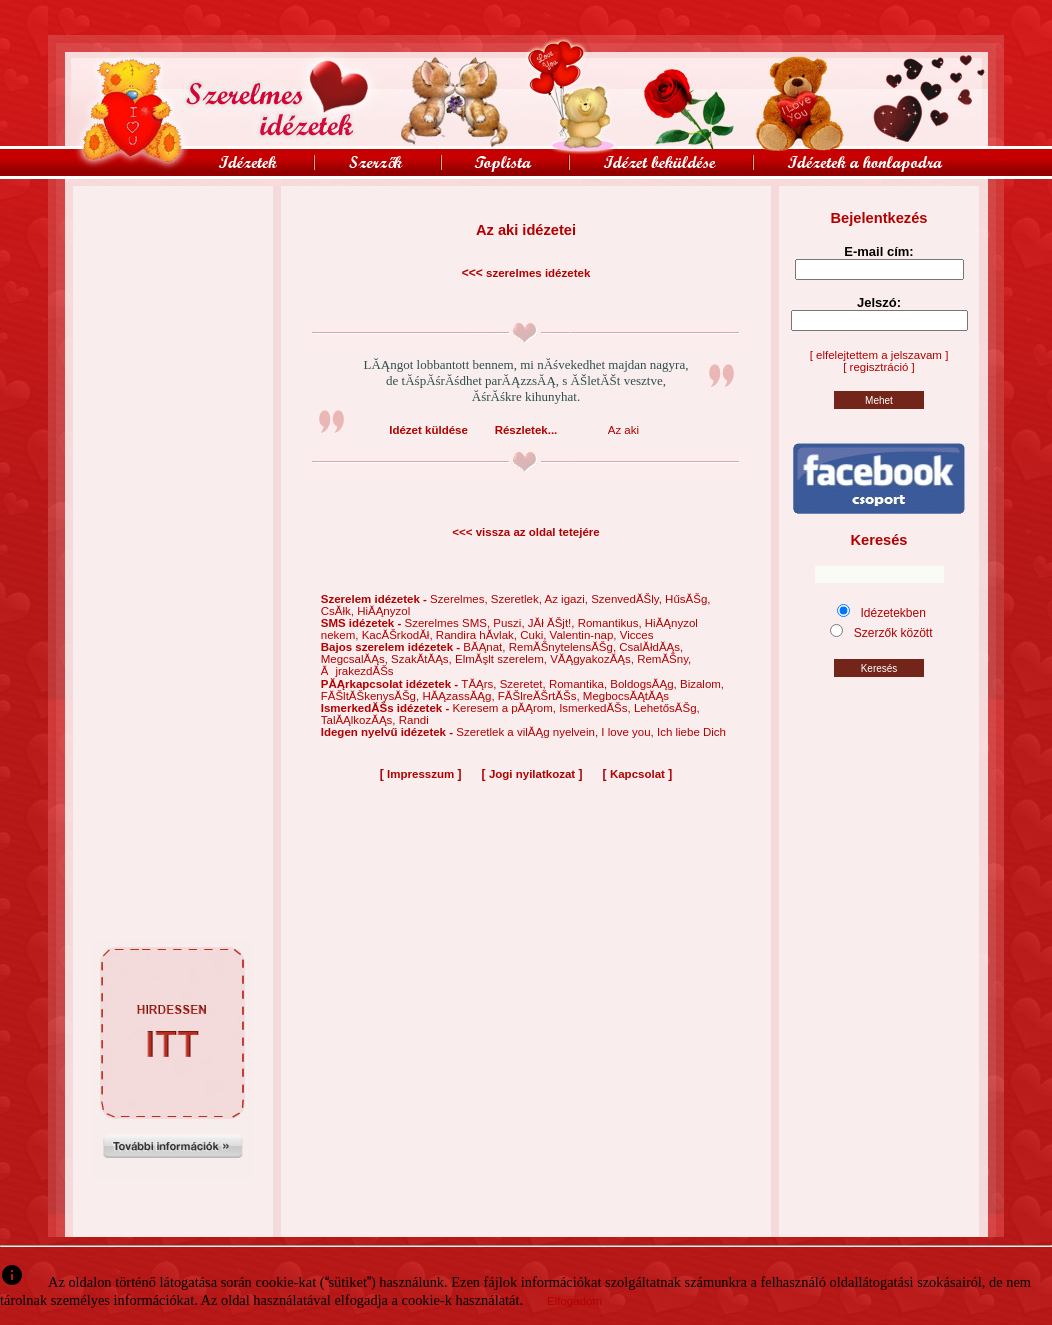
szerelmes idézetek (538, 273)
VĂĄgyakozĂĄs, (593, 659)
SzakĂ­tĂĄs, (423, 659)
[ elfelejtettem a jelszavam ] (879, 355)
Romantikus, (611, 623)
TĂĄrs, (480, 684)
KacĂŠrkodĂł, (399, 635)
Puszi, (510, 623)
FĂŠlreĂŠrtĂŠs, (540, 696)
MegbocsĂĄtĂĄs (626, 696)
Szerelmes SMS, (448, 623)
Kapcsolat (637, 774)
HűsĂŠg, (687, 599)
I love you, (629, 732)
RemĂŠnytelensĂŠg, (564, 647)
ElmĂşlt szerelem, (502, 659)
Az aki (623, 430)
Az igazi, (567, 599)
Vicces (637, 635)
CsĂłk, (339, 611)
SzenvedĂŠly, (628, 599)
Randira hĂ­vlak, (478, 635)
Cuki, (534, 635)
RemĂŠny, (664, 659)
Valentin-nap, (585, 635)
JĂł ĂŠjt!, (553, 623)
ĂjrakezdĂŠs (357, 671)
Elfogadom (574, 1301)
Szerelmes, (460, 599)
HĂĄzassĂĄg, (459, 696)
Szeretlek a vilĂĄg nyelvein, (528, 732)
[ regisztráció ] (879, 367)
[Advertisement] (173, 231)
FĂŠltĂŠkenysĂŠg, (372, 696)
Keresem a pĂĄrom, (505, 708)
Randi (414, 720)
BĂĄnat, (485, 647)
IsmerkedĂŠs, (596, 708)
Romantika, (579, 684)
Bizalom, (702, 684)
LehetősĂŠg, (667, 708)
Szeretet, (524, 684)
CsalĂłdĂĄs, (651, 647)
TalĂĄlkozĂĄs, (360, 720)
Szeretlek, (518, 599)
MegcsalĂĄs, (356, 659)
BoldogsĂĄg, (645, 684)
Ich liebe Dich (691, 732)
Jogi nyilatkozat (532, 774)
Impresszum (420, 774)
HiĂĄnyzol (383, 611)
